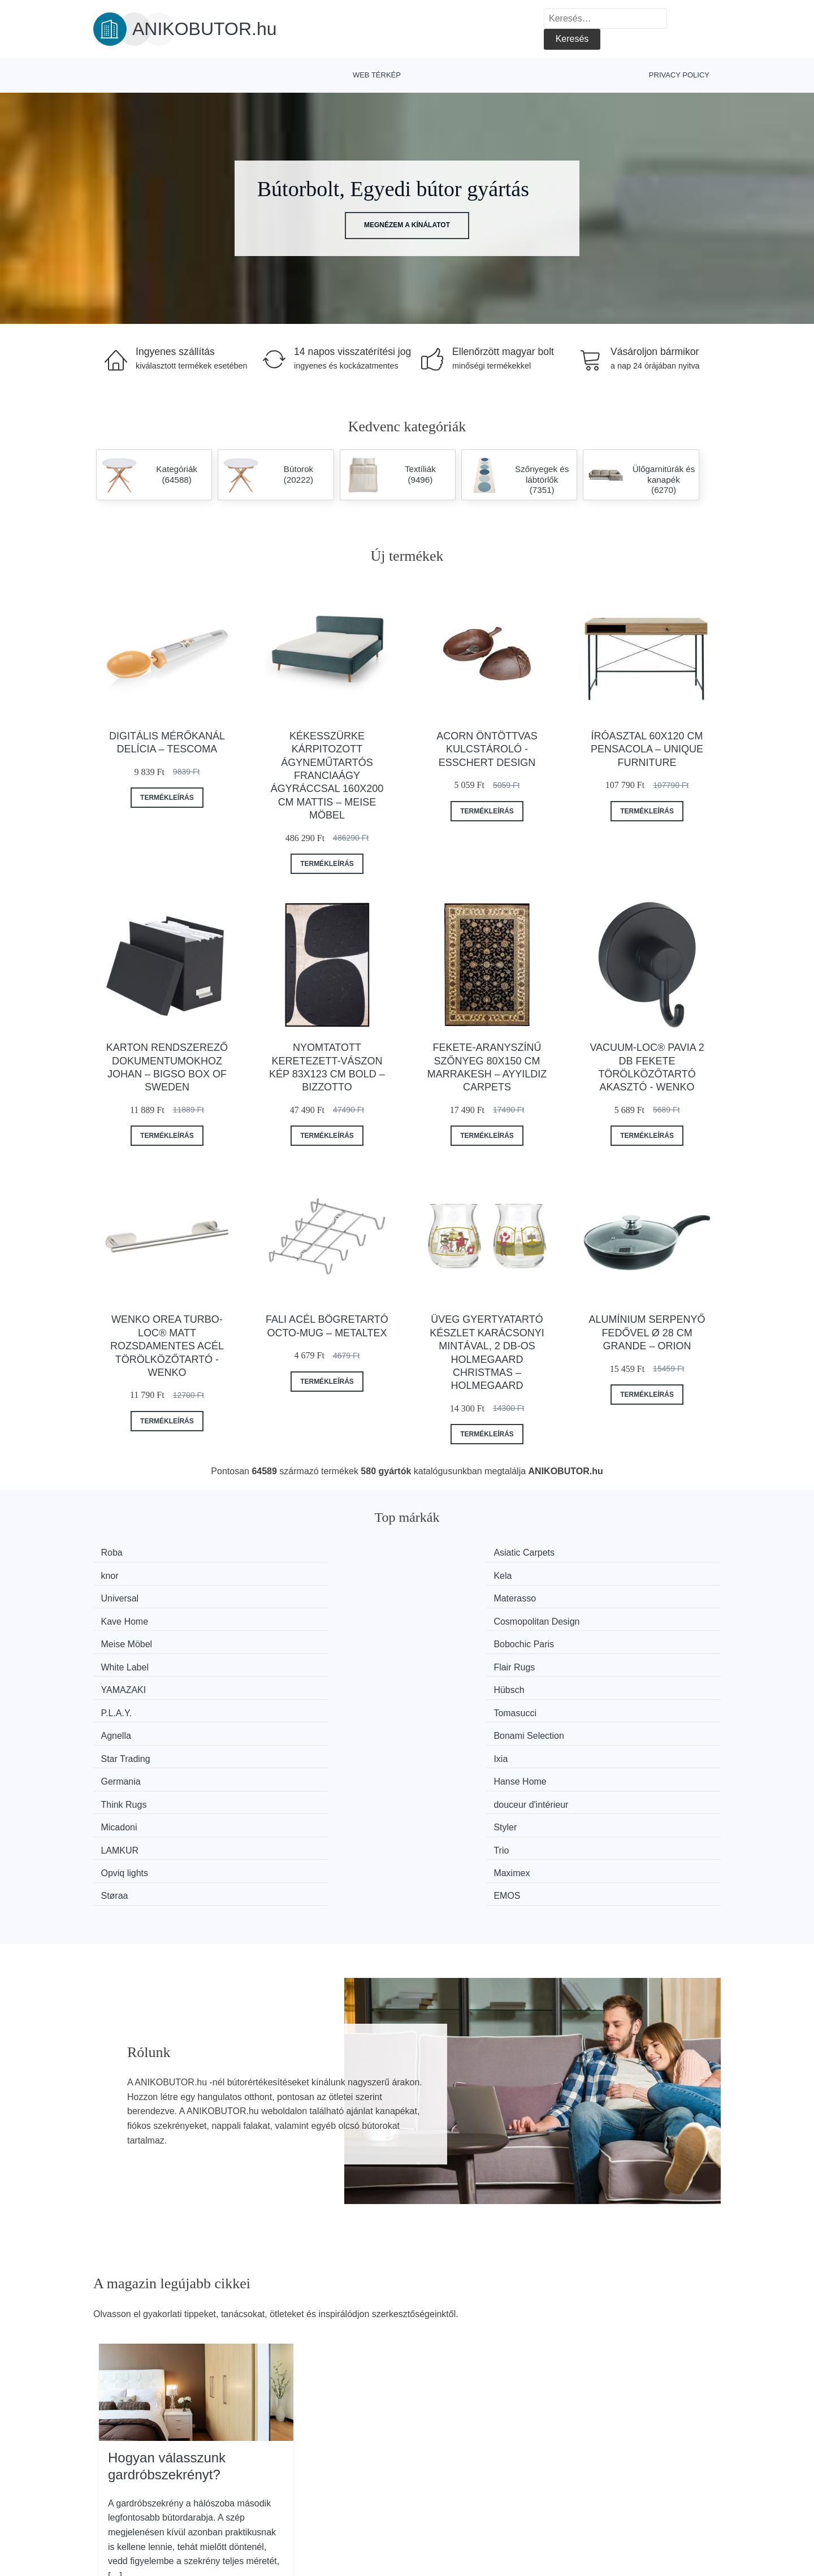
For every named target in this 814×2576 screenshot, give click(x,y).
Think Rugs (452, 1659)
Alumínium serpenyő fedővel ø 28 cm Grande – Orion (647, 1333)
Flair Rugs (611, 1595)
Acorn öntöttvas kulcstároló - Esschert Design (487, 749)
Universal (126, 1574)
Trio (598, 1680)
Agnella (122, 1638)
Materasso (290, 1574)
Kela (600, 1552)
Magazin (367, 2459)
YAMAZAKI (130, 1616)
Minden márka (127, 2459)
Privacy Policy (679, 75)
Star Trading (454, 1638)
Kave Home (453, 1574)
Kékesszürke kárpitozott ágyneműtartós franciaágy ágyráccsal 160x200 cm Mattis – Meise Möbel (327, 775)
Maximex (287, 1702)
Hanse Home (295, 1659)
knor (438, 1552)
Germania (127, 1659)
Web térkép (377, 75)
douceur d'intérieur (628, 1659)
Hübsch (284, 1616)
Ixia (598, 1638)
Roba (118, 1552)
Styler (280, 1680)
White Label (454, 1595)
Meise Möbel (133, 1595)
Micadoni (125, 1680)
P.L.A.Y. (445, 1616)
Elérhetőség (625, 2485)
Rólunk (615, 2459)
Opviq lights (131, 1702)
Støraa (443, 1702)
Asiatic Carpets (299, 1552)
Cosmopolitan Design (634, 1574)
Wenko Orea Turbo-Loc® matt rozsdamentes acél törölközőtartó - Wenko (167, 1346)
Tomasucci (612, 1616)
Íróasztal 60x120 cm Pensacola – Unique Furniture (647, 749)
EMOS (604, 1702)
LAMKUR (448, 1680)
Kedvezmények (130, 2511)
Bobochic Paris (299, 1595)
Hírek (109, 2485)
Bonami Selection (304, 1638)
